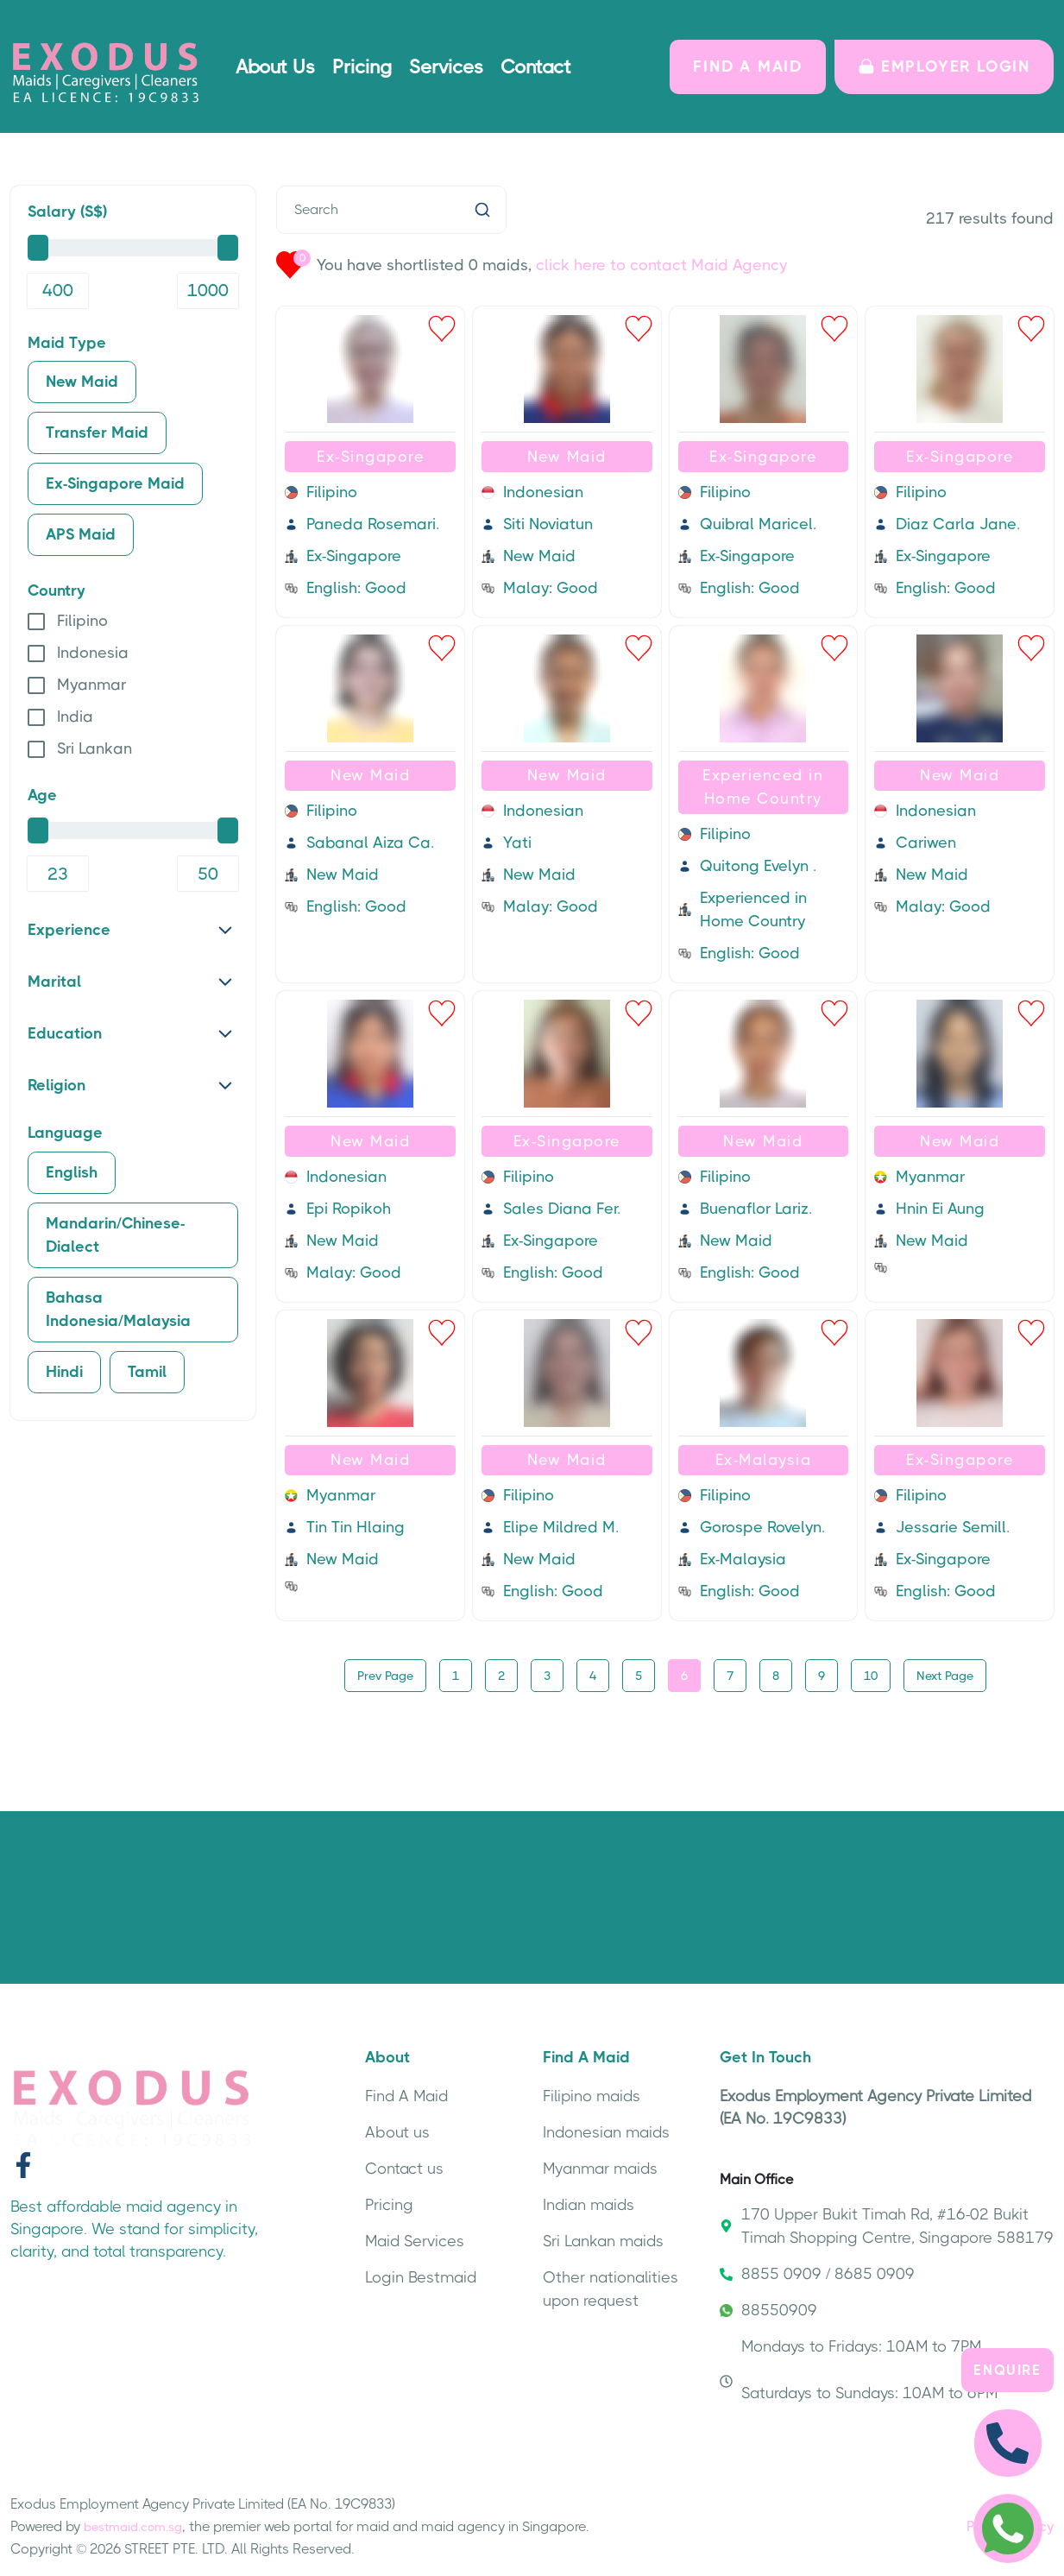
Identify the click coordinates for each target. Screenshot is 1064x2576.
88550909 (768, 2308)
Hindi (64, 1371)
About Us (275, 67)
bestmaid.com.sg (133, 2525)
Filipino (82, 620)
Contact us (404, 2166)
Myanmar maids (600, 2166)
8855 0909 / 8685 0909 (817, 2272)
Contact (536, 67)
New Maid (82, 381)
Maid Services (414, 2239)
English (72, 1172)
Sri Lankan (94, 748)
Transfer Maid (97, 432)
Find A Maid (406, 2094)
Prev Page (385, 1674)
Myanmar (91, 684)
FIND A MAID (748, 66)
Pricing (362, 67)
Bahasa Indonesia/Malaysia (118, 1309)
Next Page (944, 1674)
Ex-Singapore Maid (115, 483)
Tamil (147, 1371)
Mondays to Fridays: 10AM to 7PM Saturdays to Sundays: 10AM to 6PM (859, 2368)
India (75, 716)
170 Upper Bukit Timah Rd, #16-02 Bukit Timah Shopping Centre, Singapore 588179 (887, 2224)
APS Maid (81, 534)
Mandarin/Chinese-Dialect (115, 1235)
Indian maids (588, 2203)
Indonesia (93, 652)
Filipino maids (591, 2094)
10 (871, 1674)
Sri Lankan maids (603, 2239)
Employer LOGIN (944, 66)
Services (446, 67)
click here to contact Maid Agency (661, 265)
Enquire (1007, 2368)
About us (397, 2130)
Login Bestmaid (420, 2275)
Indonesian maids (606, 2130)
